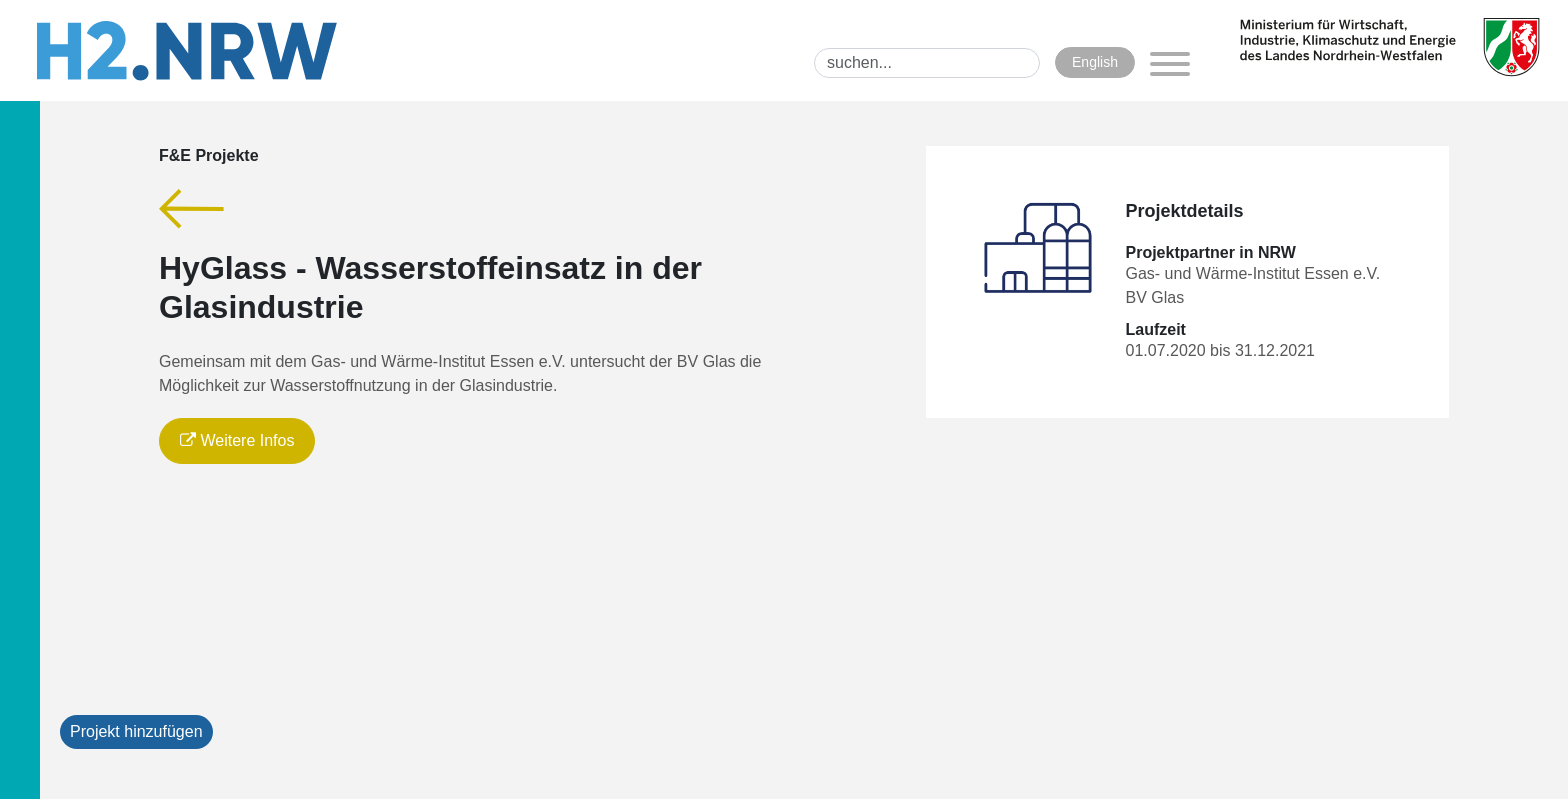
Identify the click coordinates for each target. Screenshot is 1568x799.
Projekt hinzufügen (136, 731)
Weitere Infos (237, 440)
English (1095, 62)
